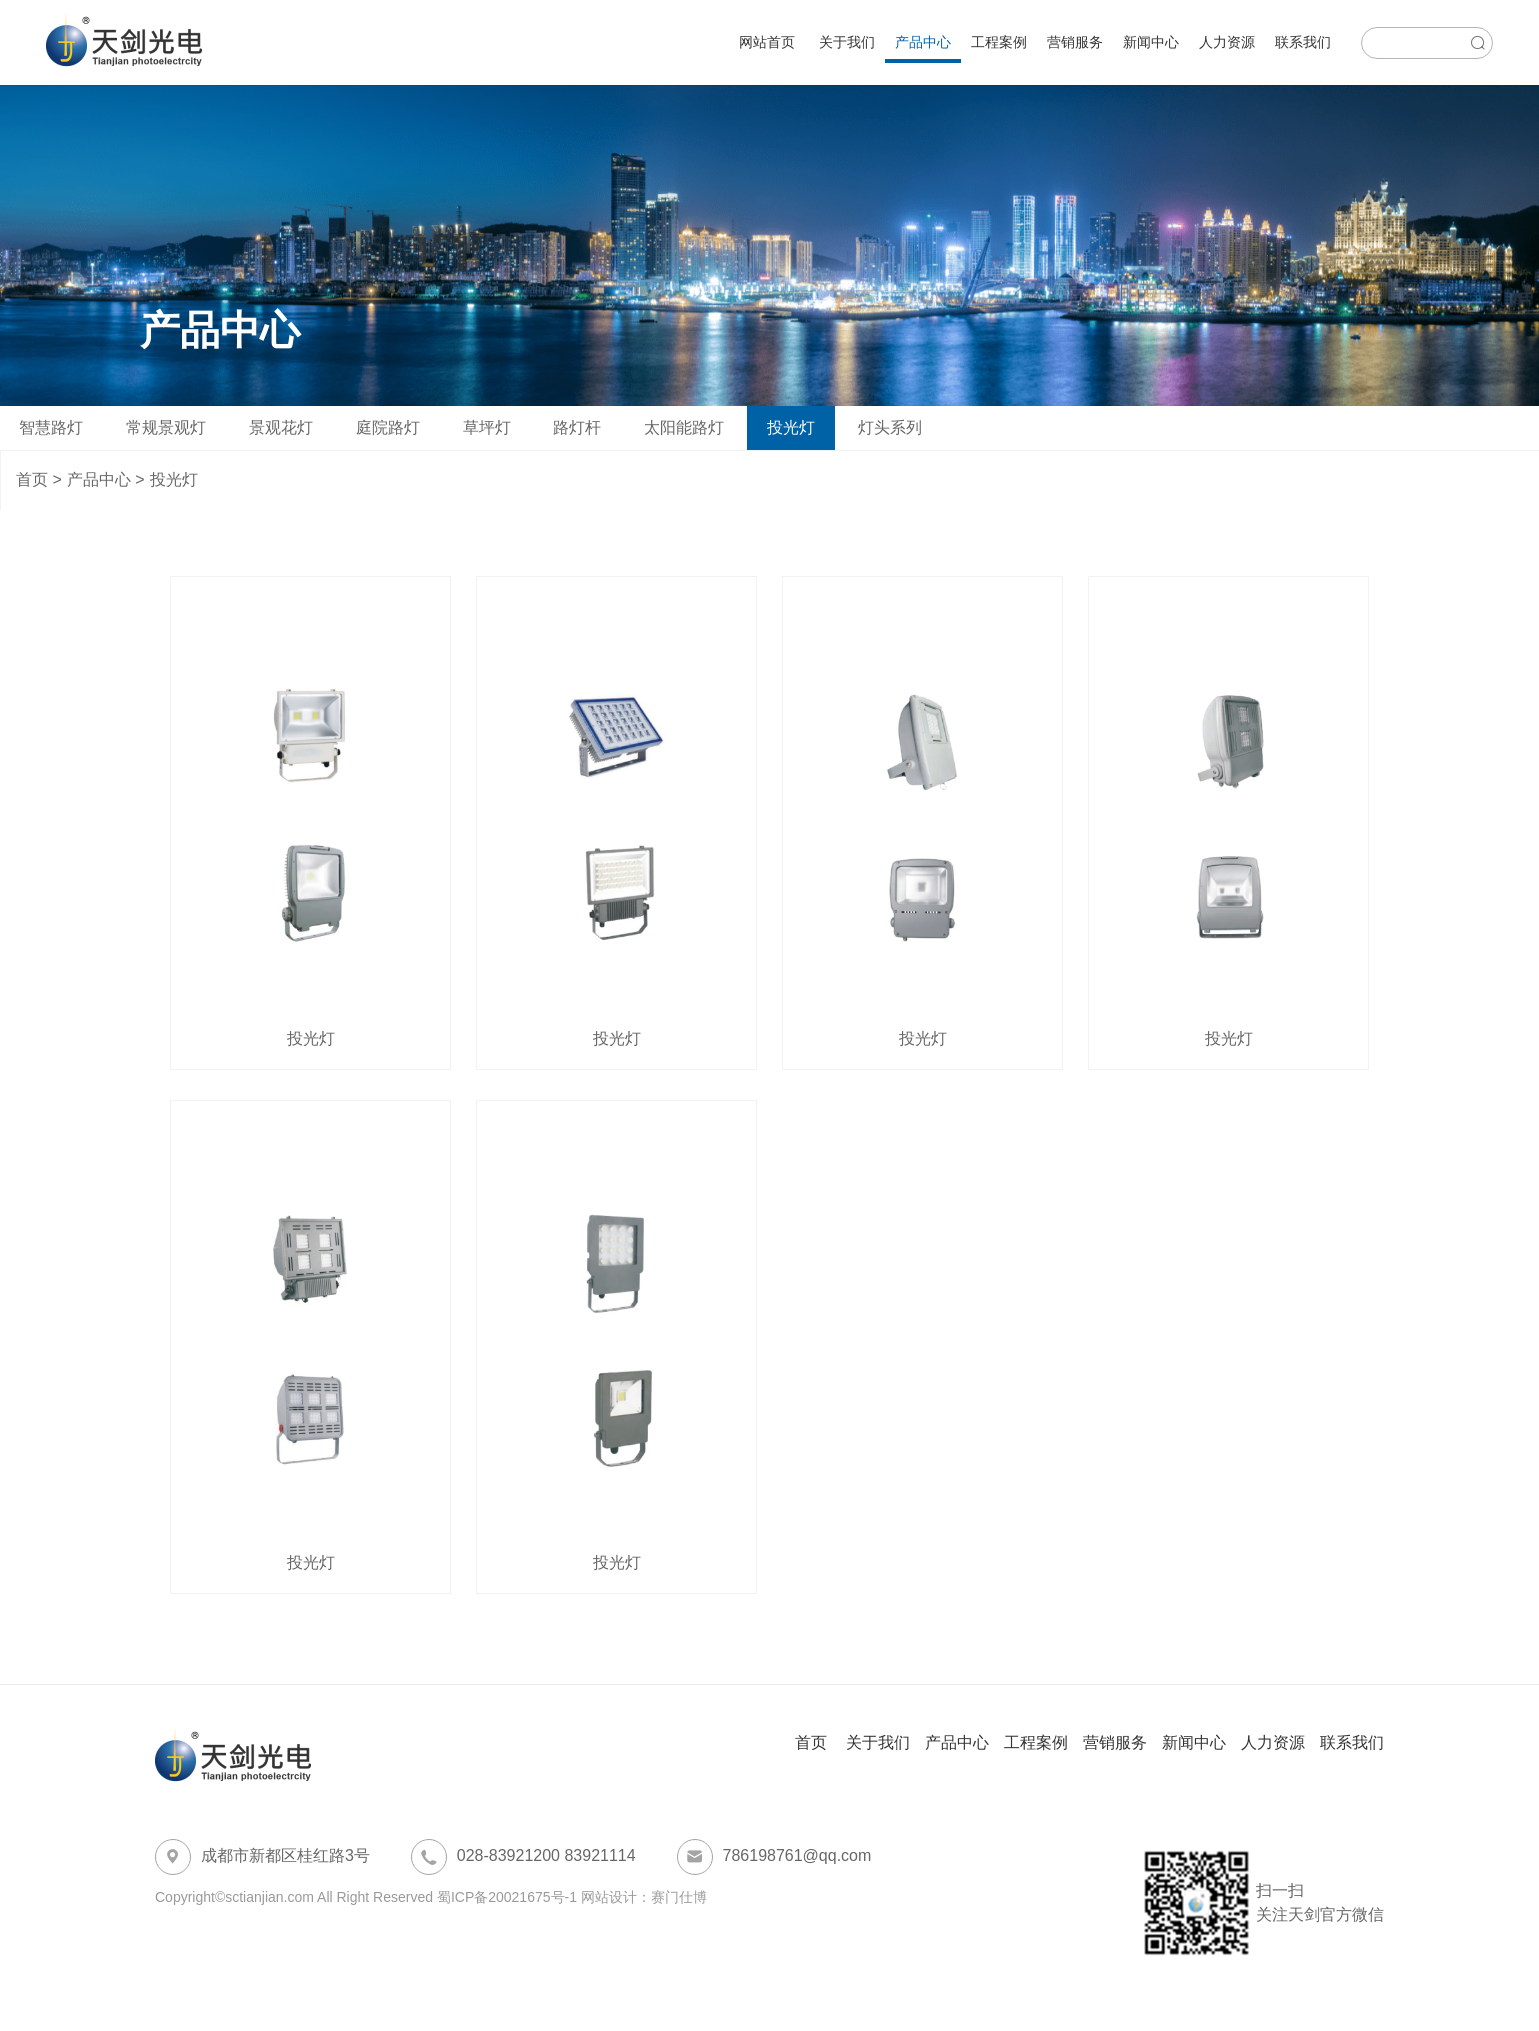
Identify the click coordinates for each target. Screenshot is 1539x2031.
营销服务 (1075, 42)
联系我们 (1303, 42)
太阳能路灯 (684, 427)
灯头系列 (890, 427)
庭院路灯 (388, 427)
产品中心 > (106, 479)
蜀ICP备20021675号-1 (507, 1897)
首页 (813, 1742)
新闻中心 (1151, 42)
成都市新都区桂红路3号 (262, 1857)
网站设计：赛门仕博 (644, 1897)
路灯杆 (577, 427)
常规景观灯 (166, 427)
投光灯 (791, 427)
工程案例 (999, 42)
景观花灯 (281, 427)
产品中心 (923, 42)
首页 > (39, 479)
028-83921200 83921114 (523, 1857)
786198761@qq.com (774, 1857)
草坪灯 (487, 427)
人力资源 (1227, 42)
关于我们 (847, 42)
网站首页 (767, 42)
